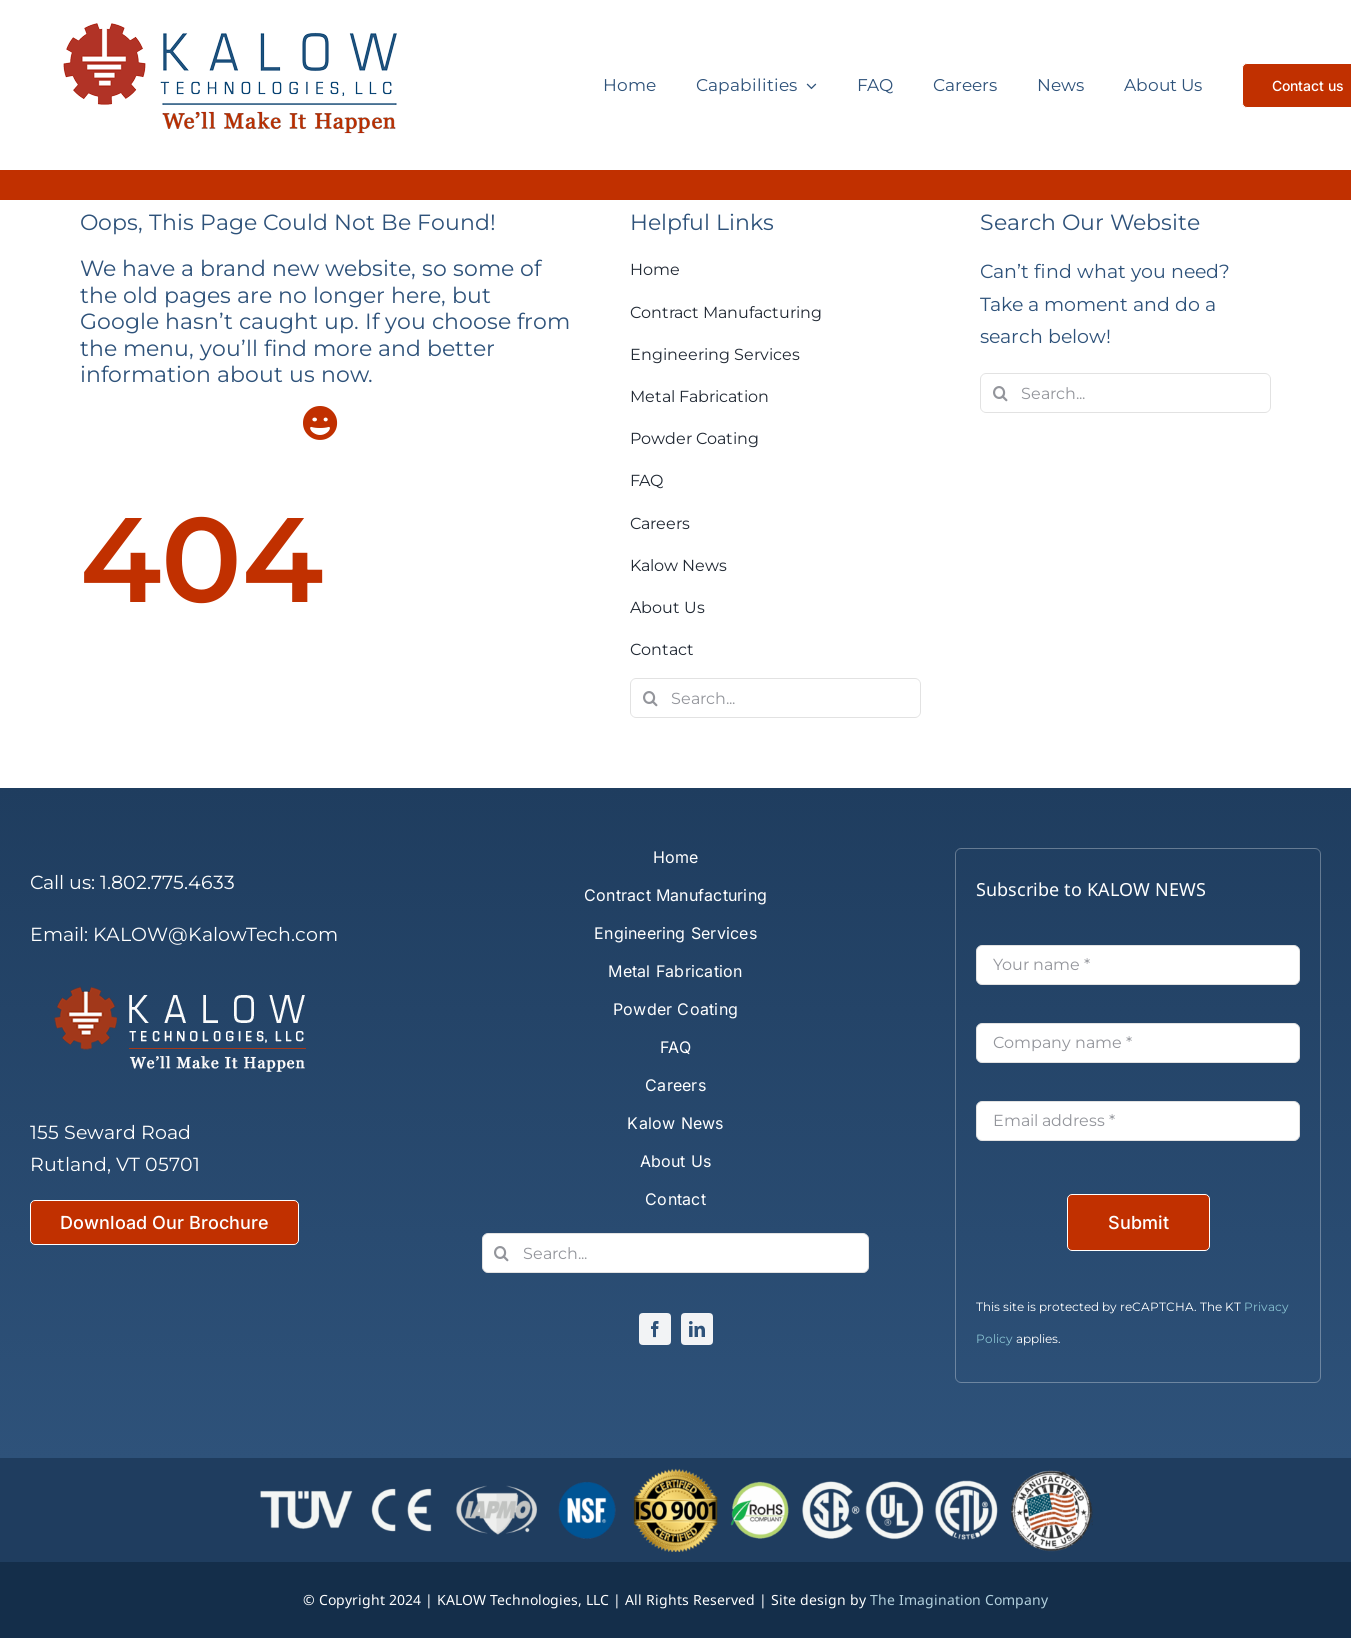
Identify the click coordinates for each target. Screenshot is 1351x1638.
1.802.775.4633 (167, 882)
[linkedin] (697, 1329)
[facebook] (655, 1329)
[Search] (650, 698)
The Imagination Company (959, 1599)
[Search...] (775, 698)
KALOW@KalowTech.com (215, 934)
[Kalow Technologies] (245, 85)
